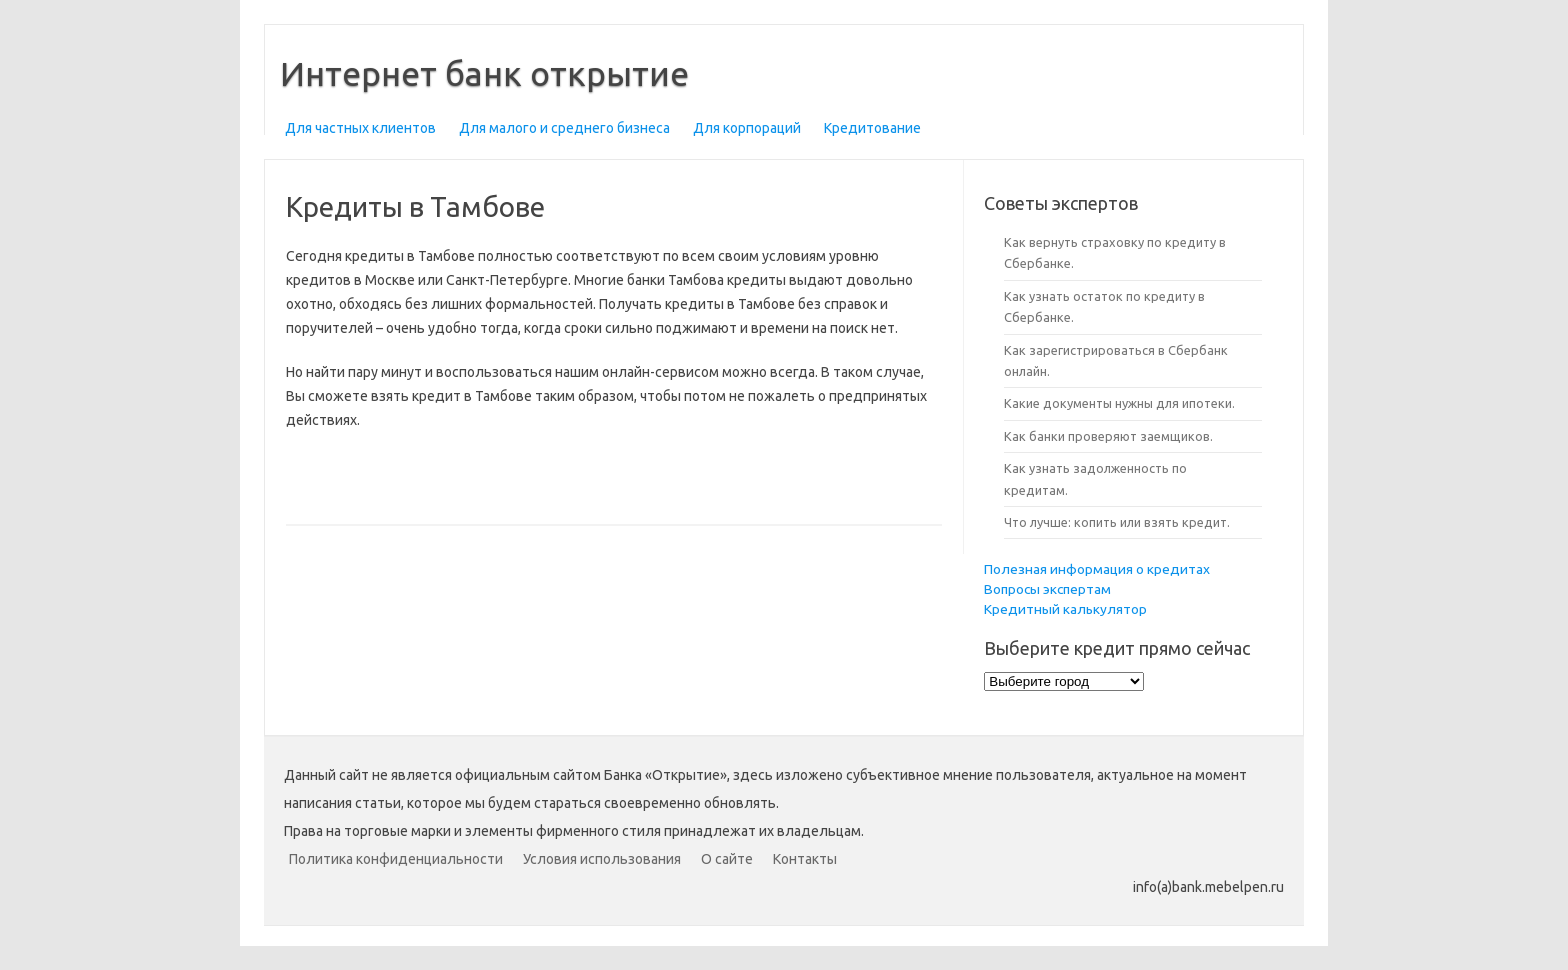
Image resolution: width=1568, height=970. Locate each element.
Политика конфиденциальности (396, 859)
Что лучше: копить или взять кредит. (1117, 522)
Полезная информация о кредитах (1097, 569)
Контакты (805, 859)
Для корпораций (747, 128)
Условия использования (602, 859)
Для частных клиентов (360, 128)
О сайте (727, 859)
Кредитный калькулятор (1065, 609)
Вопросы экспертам (1047, 589)
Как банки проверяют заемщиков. (1108, 436)
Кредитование (872, 128)
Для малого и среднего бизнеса (564, 128)
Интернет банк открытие (484, 73)
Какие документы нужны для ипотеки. (1119, 403)
